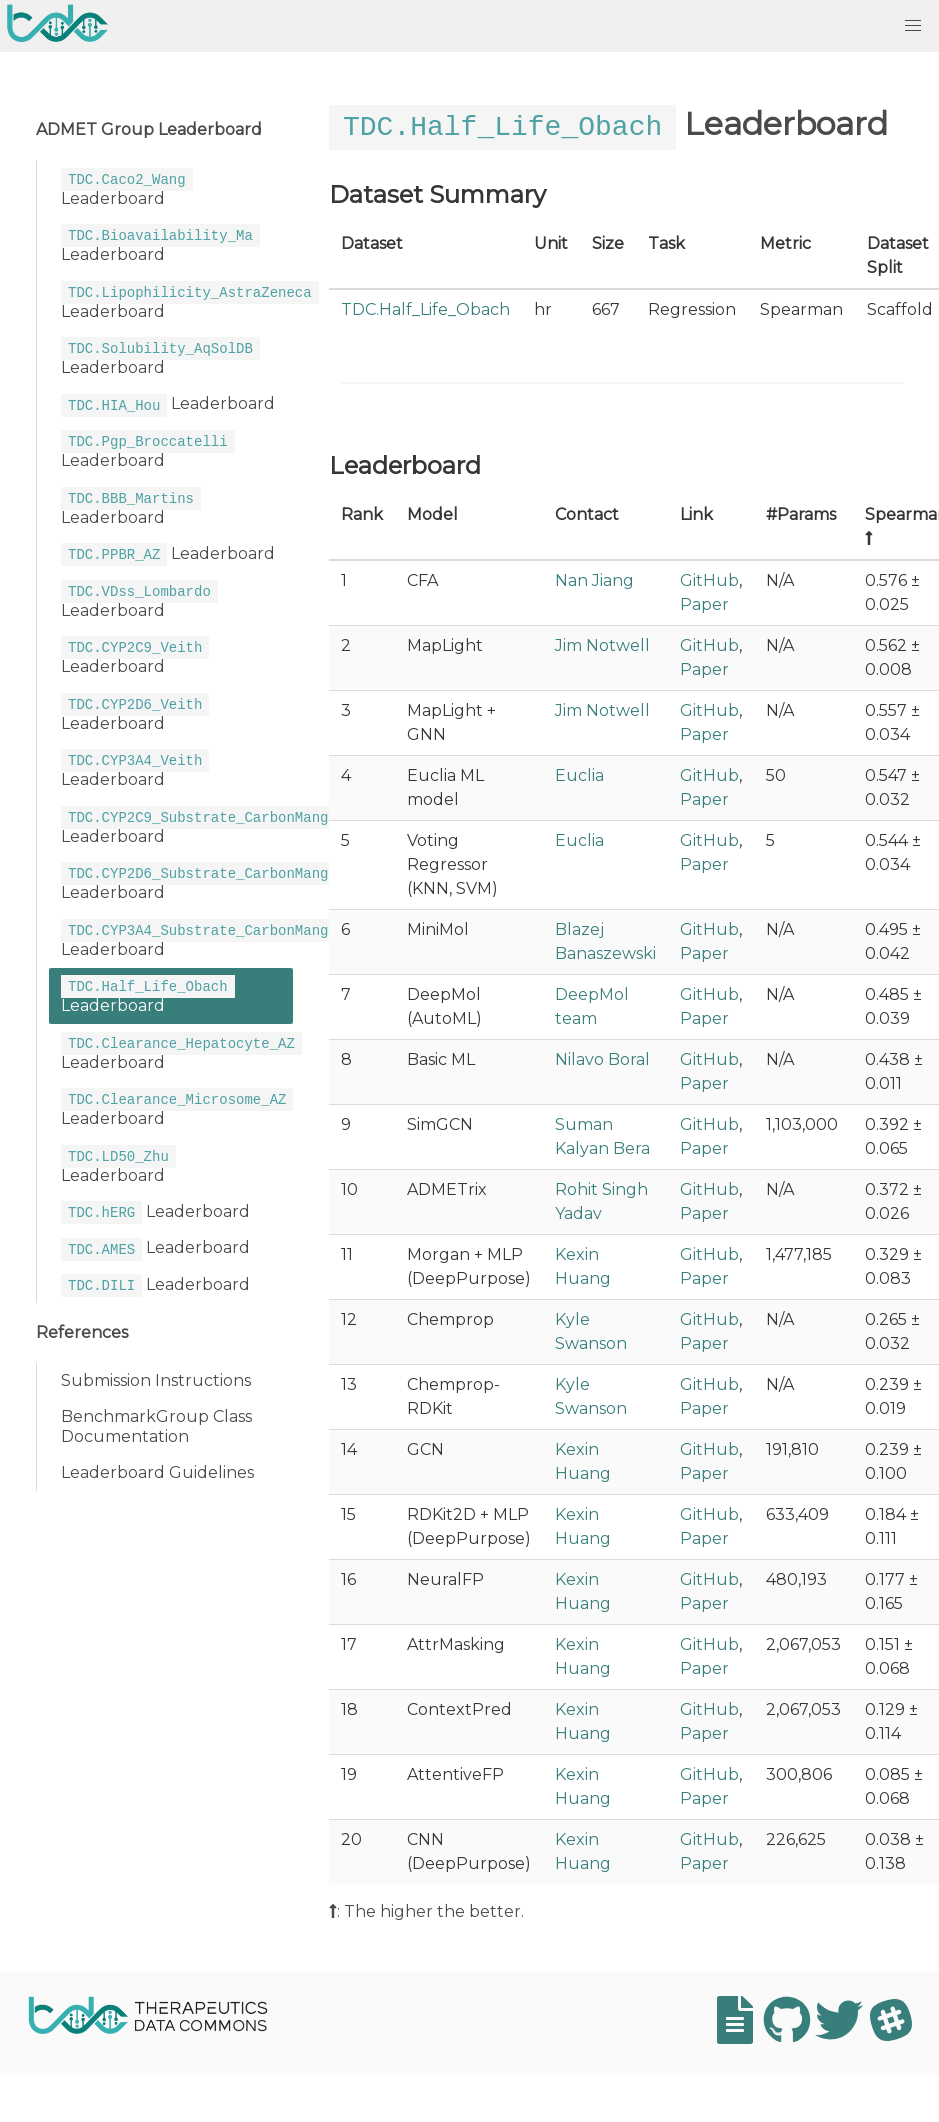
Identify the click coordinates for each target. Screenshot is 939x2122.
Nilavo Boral (602, 1058)
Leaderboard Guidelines (157, 1461)
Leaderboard (127, 186)
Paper (704, 603)
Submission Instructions (156, 1369)
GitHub (709, 579)
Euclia (579, 774)
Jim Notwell (602, 644)
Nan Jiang (594, 579)
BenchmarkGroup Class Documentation (156, 1415)
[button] (913, 26)
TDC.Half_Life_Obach (425, 308)
